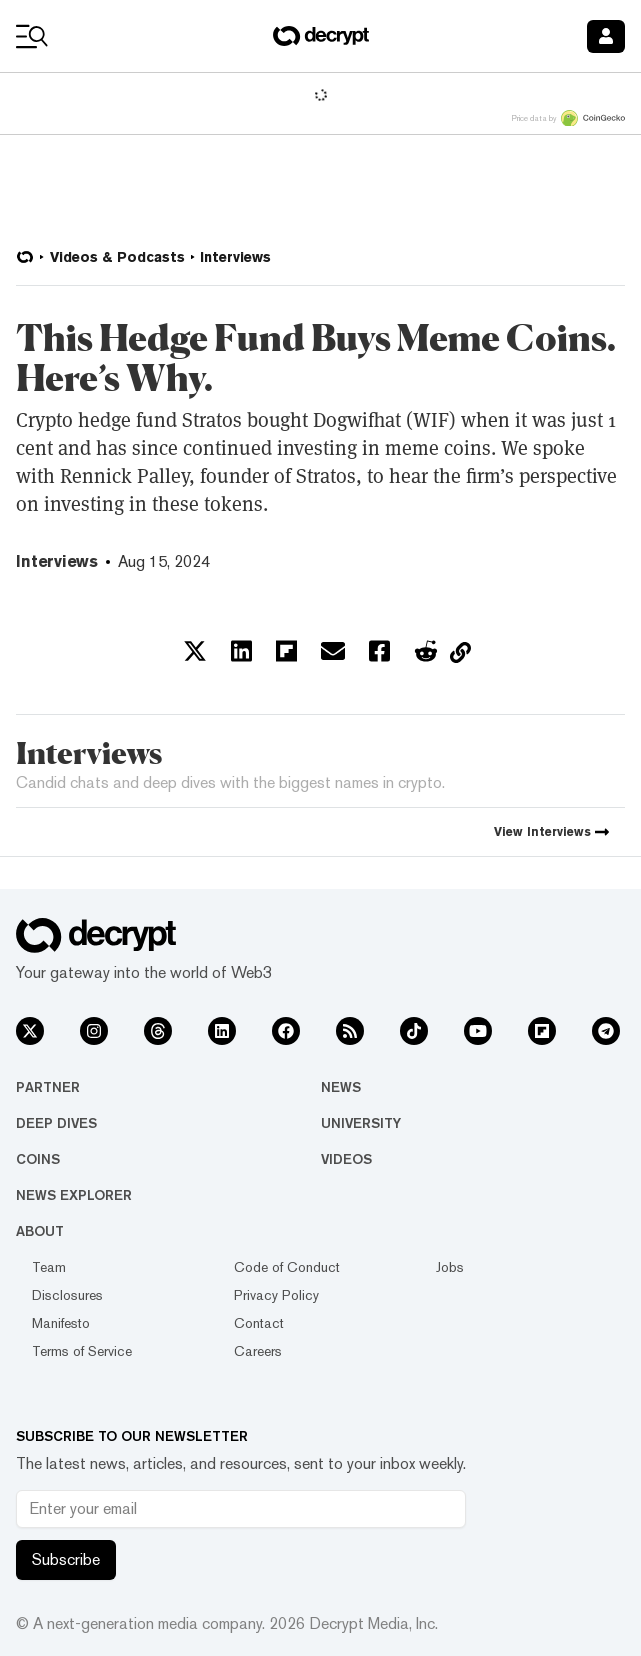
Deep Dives (56, 1123)
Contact (259, 1323)
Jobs (450, 1267)
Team (49, 1267)
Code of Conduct (287, 1267)
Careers (258, 1351)
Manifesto (61, 1323)
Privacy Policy (276, 1295)
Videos (346, 1159)
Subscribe (66, 1559)
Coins (38, 1159)
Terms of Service (82, 1351)
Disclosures (67, 1295)
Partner (48, 1087)
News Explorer (74, 1195)
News (341, 1087)
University (361, 1123)
